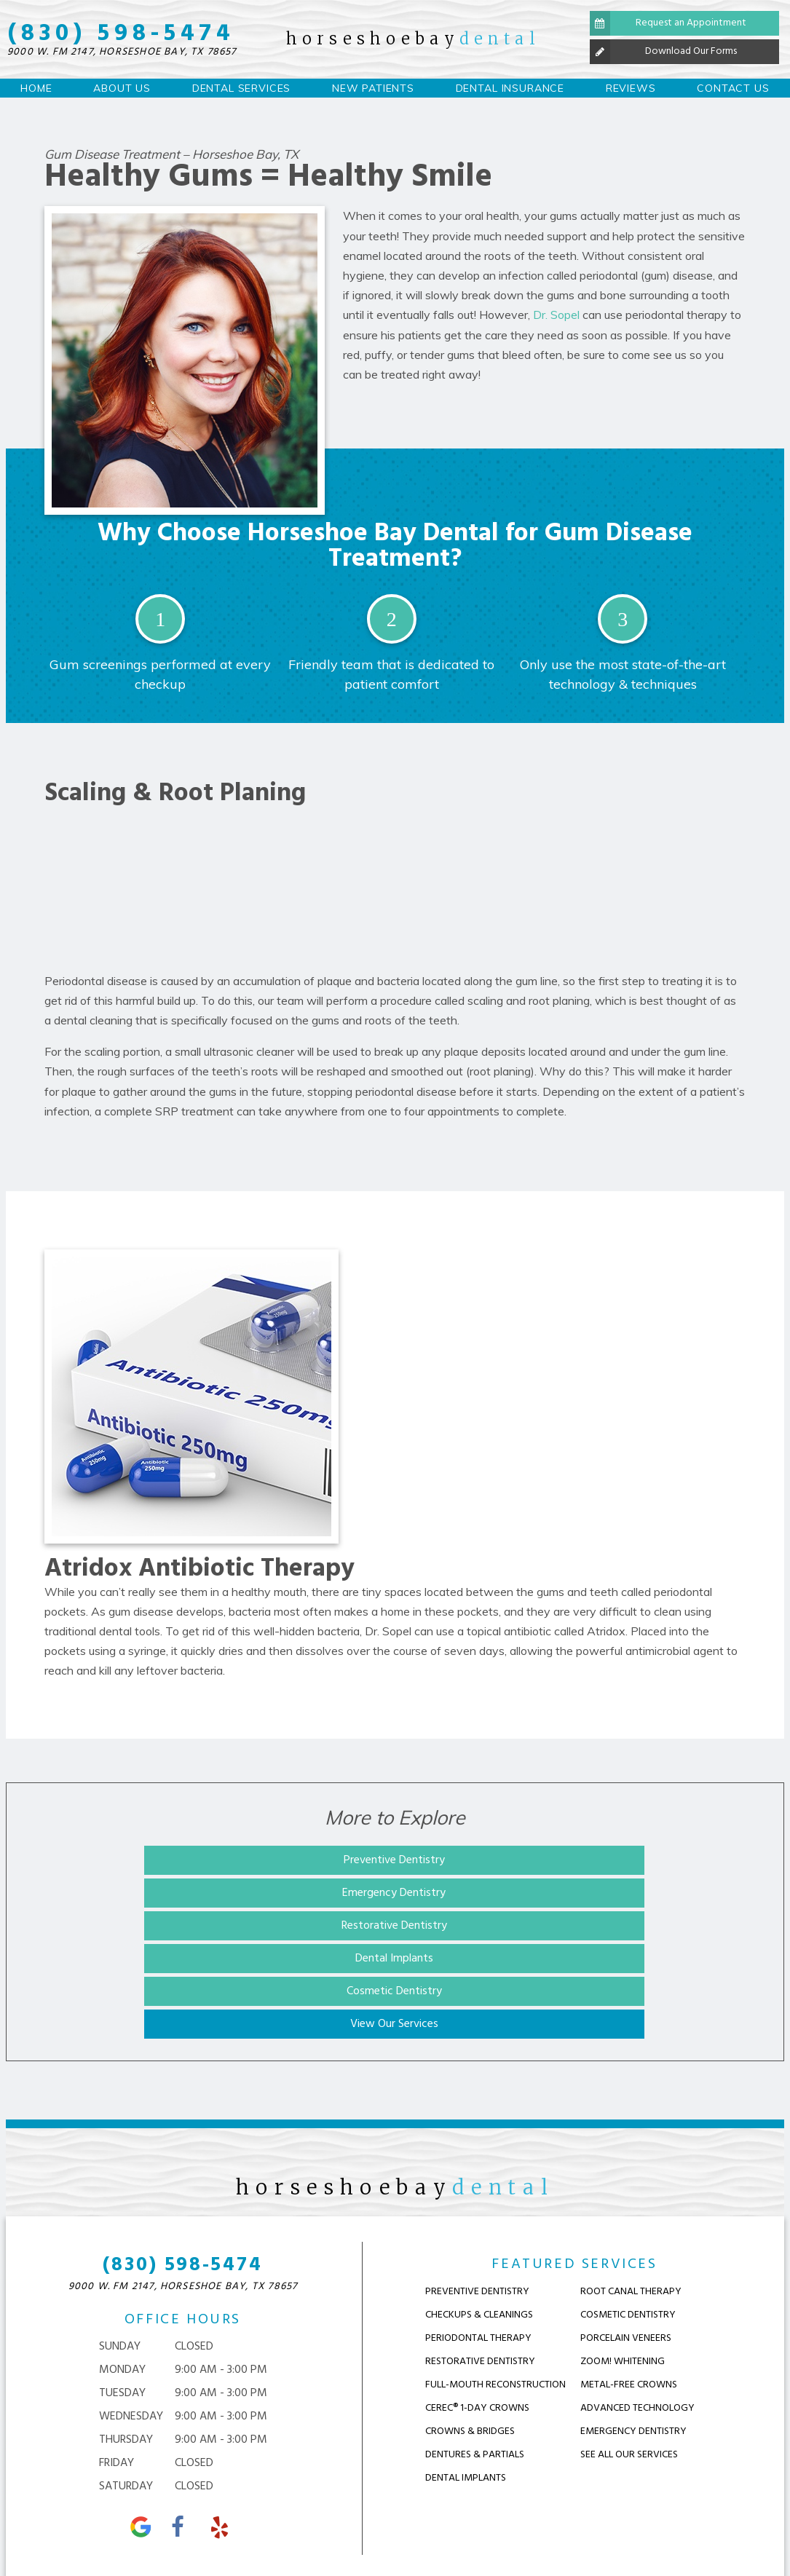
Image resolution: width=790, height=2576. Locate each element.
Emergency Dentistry (393, 1860)
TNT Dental (678, 2528)
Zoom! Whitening (622, 2238)
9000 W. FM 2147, (122, 52)
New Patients (373, 88)
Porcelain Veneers (625, 2215)
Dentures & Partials (474, 2331)
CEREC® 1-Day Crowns (477, 2285)
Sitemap (295, 2528)
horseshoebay (413, 39)
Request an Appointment (668, 23)
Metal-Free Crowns (628, 2261)
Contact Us (733, 88)
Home (36, 88)
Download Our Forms (663, 51)
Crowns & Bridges (470, 2308)
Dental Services (241, 88)
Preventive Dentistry (173, 1860)
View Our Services (613, 1893)
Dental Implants (174, 1893)
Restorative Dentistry (612, 1860)
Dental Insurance (510, 88)
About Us (122, 88)
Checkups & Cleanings (479, 2192)
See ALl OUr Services (629, 2331)
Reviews (631, 88)
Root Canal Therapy (631, 2168)
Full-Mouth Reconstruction (495, 2261)
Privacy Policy (377, 2528)
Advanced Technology (637, 2285)
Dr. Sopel (556, 314)
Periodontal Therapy (478, 2215)
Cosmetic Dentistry (393, 1893)
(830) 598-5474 (121, 34)
